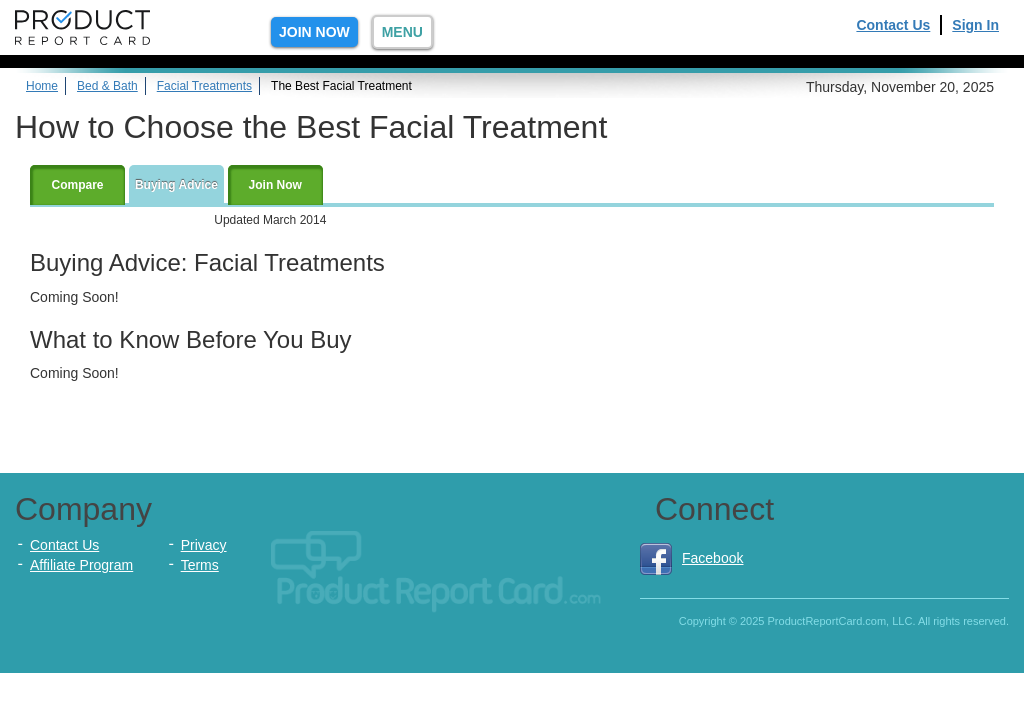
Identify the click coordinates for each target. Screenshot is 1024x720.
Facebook (691, 558)
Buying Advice (176, 185)
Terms (200, 565)
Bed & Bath (107, 86)
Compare (77, 185)
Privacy (204, 545)
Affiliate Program (81, 565)
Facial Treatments (204, 86)
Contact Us (893, 25)
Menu (402, 32)
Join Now (314, 32)
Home (42, 86)
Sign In (975, 25)
